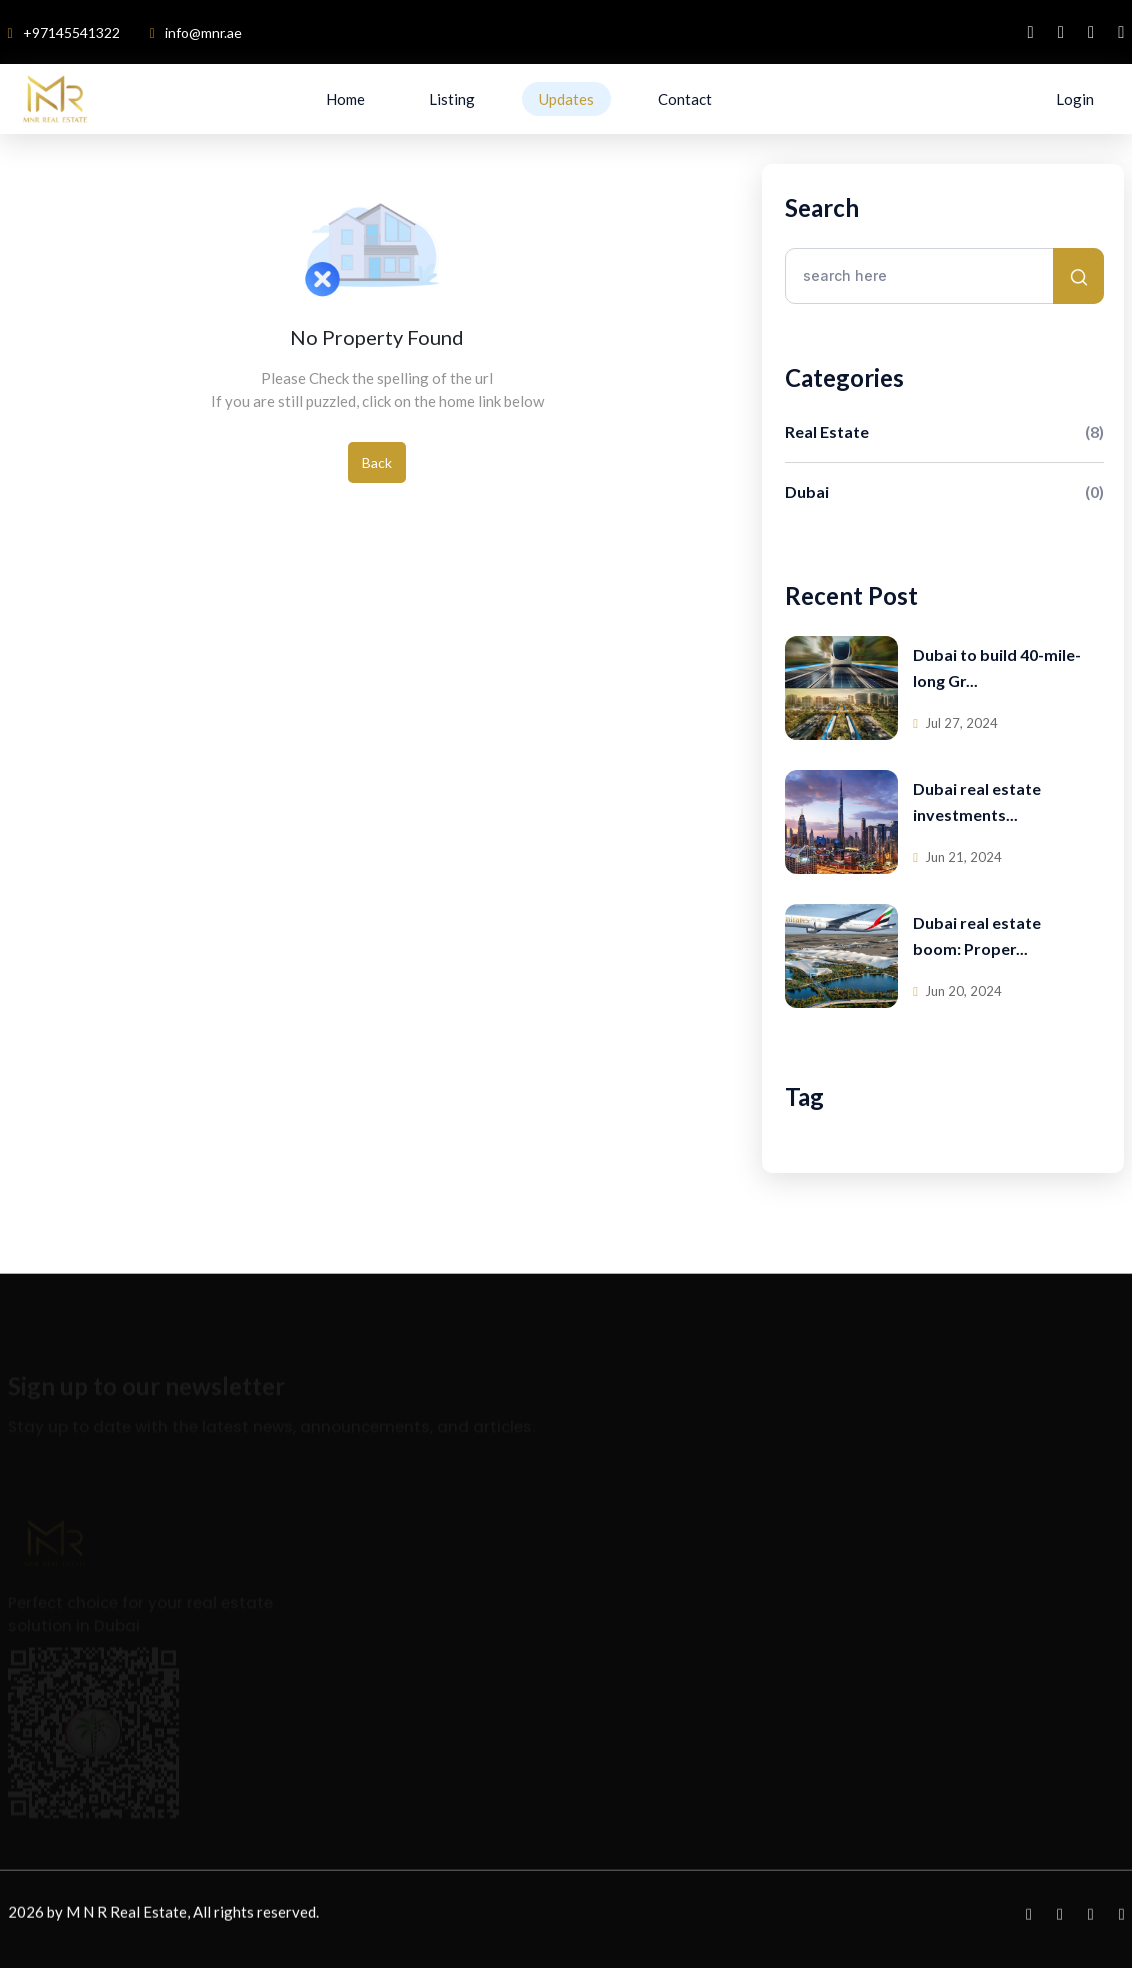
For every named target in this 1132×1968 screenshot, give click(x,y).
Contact (685, 99)
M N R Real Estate (126, 1917)
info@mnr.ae (196, 32)
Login (1075, 99)
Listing (452, 99)
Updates (566, 99)
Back (377, 462)
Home (345, 99)
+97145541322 (64, 32)
